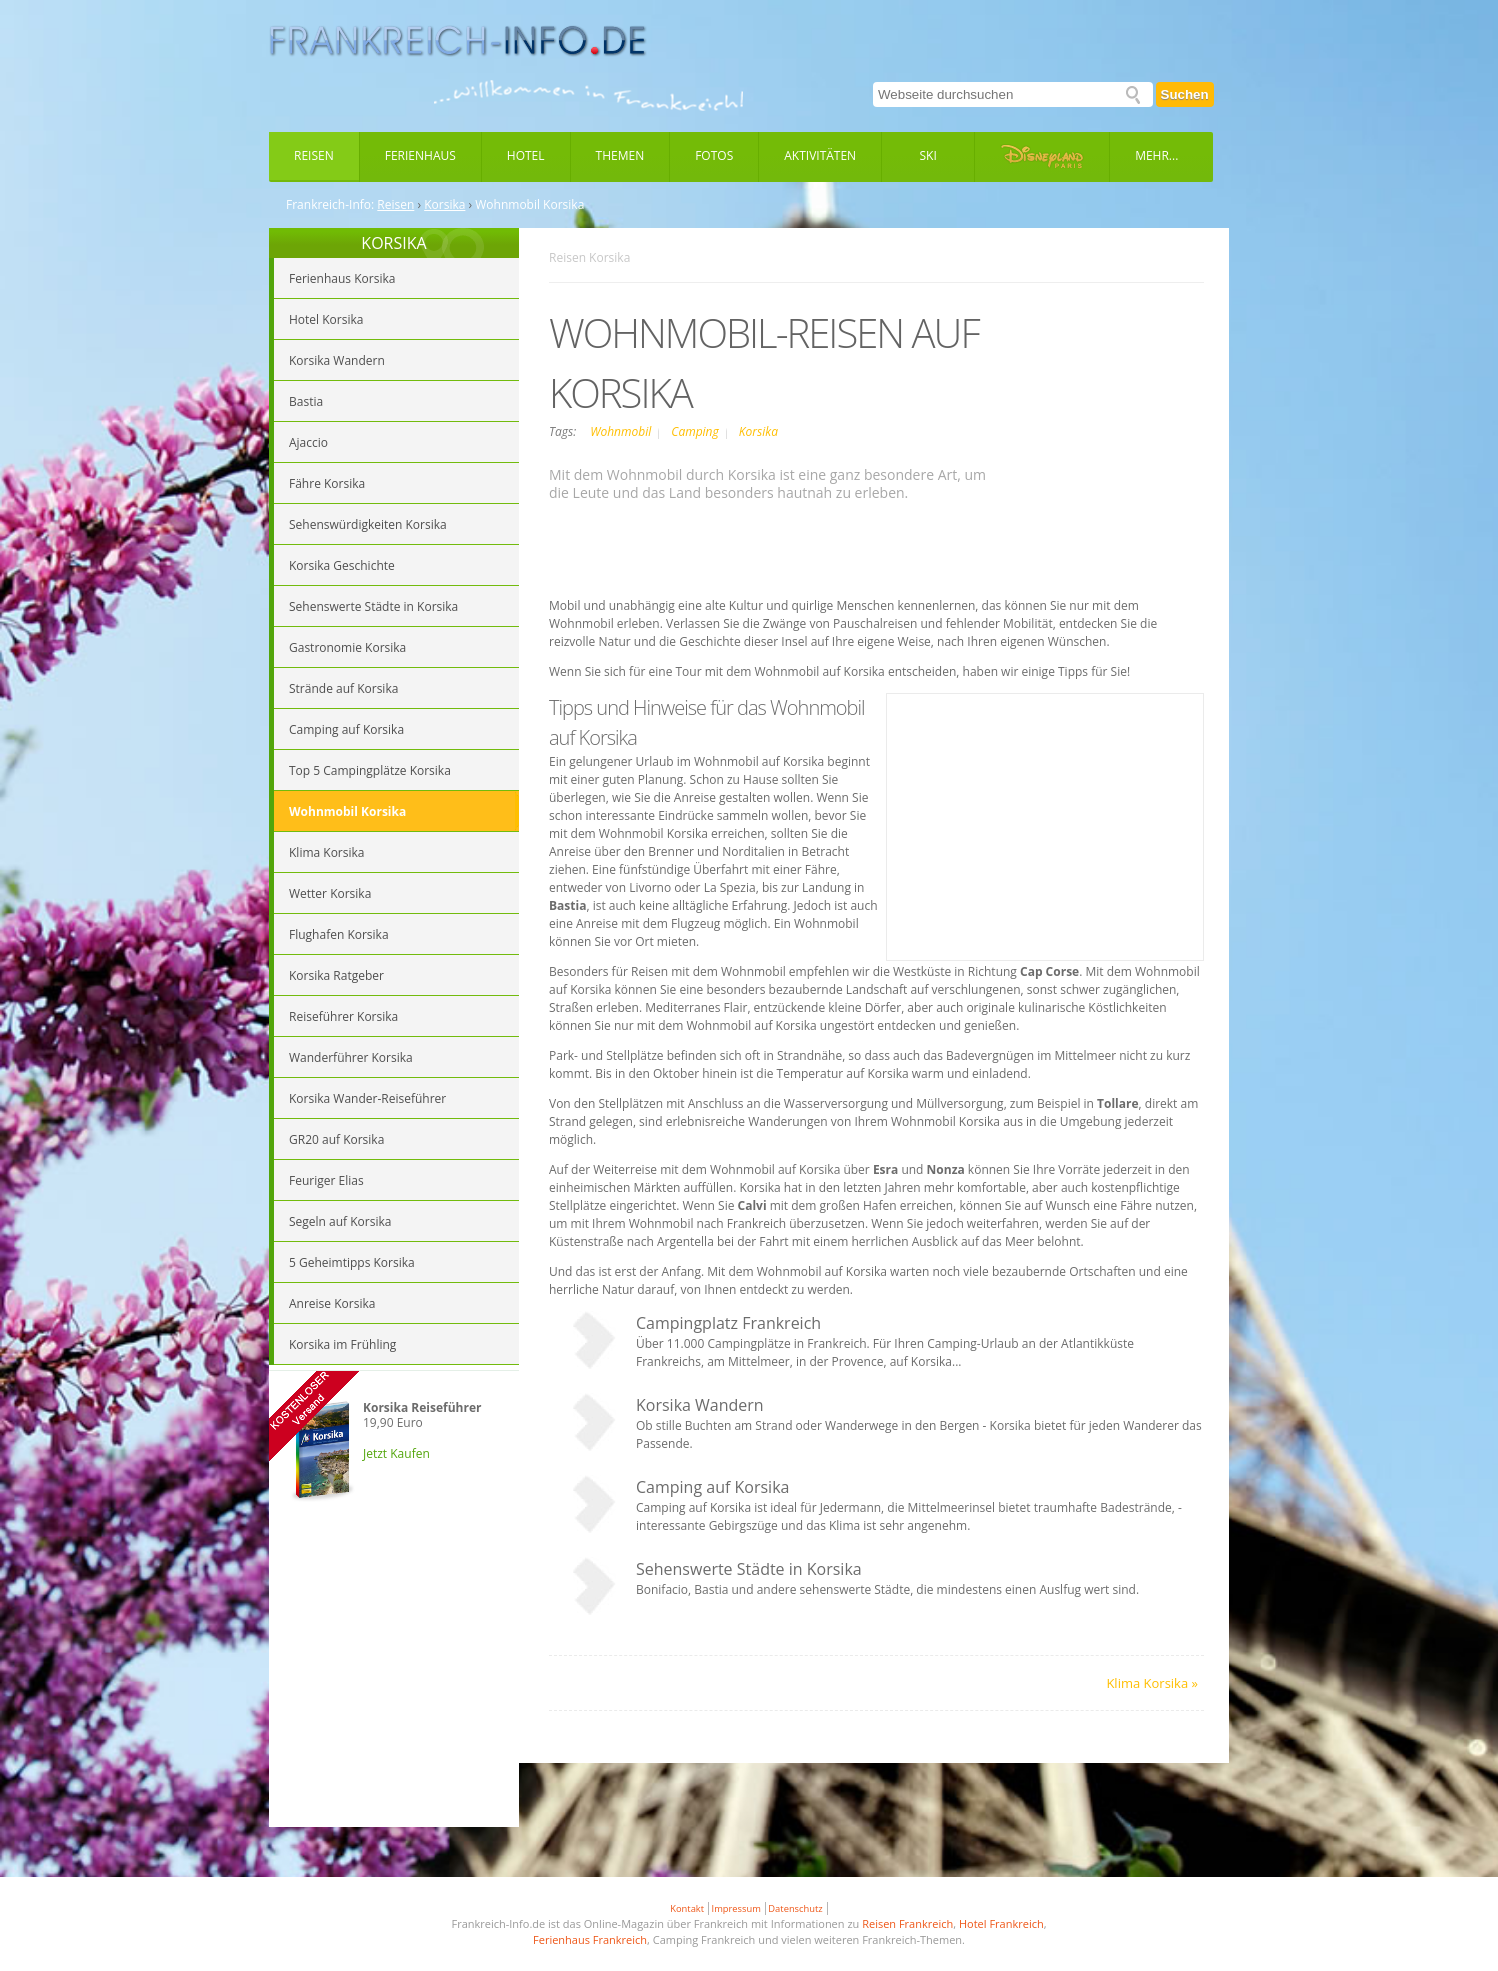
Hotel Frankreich (1001, 1923)
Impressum (736, 1908)
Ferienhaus (420, 155)
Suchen (1185, 94)
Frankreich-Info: (330, 205)
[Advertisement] (394, 1682)
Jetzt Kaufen (396, 1453)
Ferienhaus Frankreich (590, 1939)
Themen (620, 155)
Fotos (714, 155)
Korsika (444, 205)
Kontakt (687, 1908)
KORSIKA (393, 243)
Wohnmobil (622, 431)
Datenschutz (795, 1908)
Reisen (314, 155)
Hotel (526, 155)
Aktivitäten (820, 155)
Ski (928, 155)
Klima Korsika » (1152, 1683)
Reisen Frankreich (907, 1923)
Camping (696, 431)
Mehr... (1156, 155)
